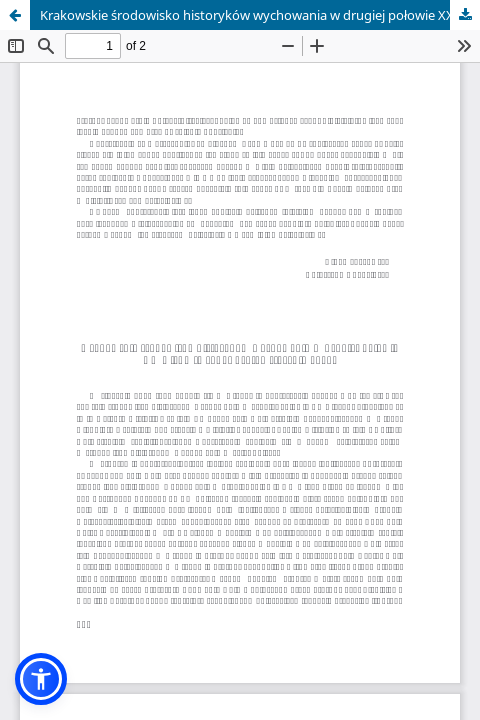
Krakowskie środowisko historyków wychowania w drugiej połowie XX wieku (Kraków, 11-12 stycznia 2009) (260, 15)
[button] (41, 679)
